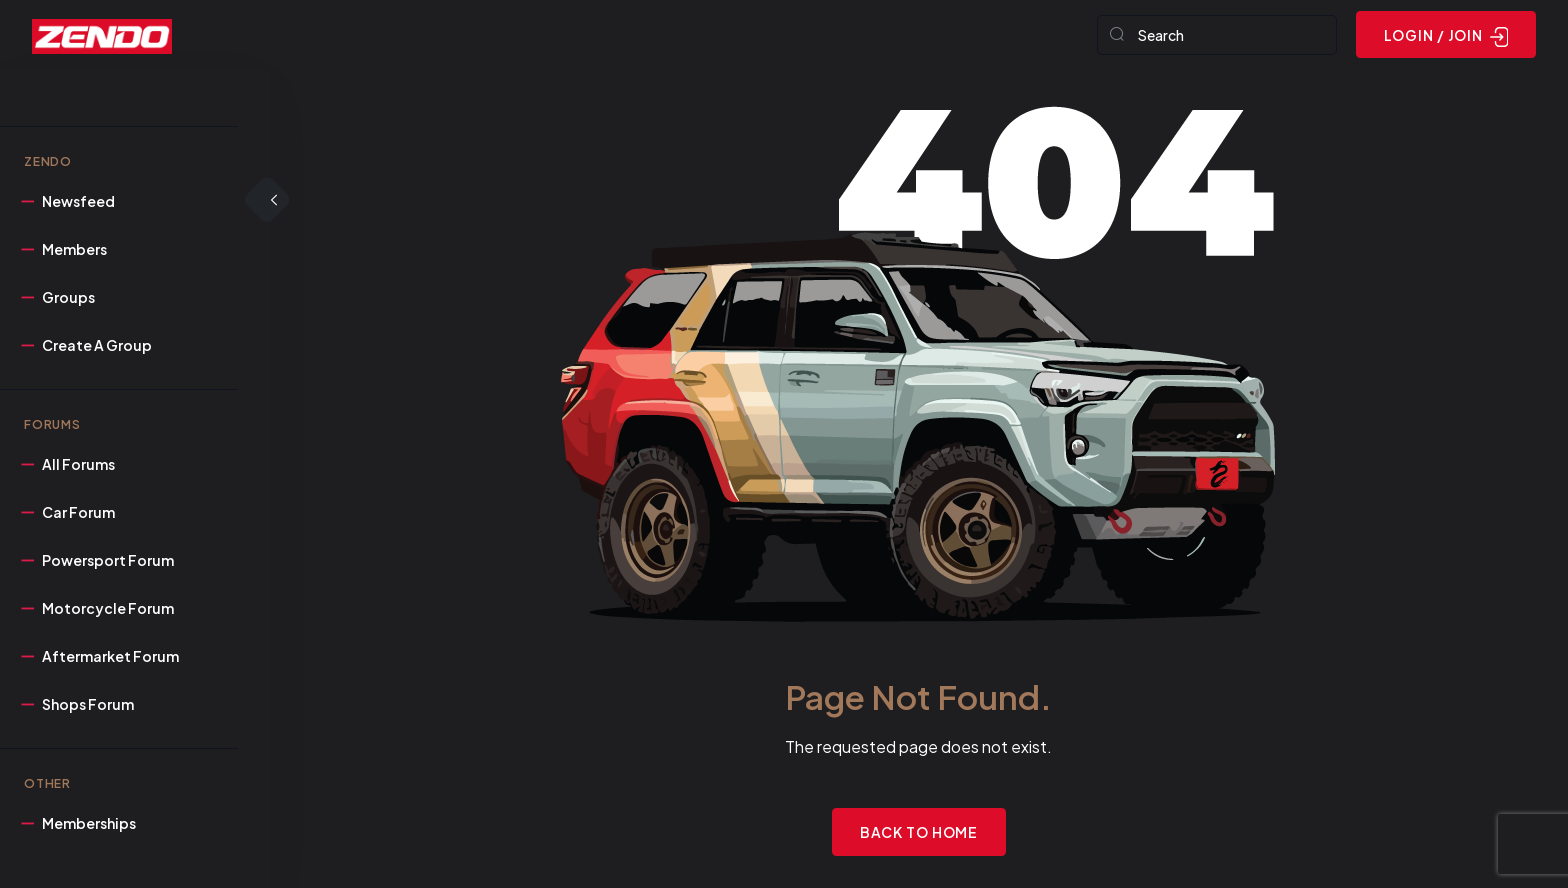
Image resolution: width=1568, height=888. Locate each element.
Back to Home (919, 832)
